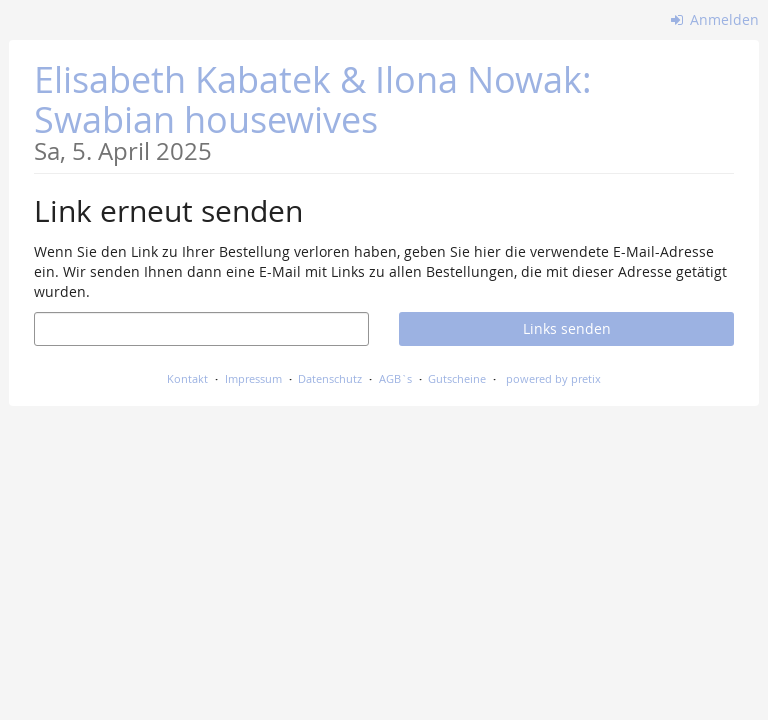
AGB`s (395, 378)
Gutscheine (457, 378)
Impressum (253, 378)
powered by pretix (553, 378)
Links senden (567, 328)
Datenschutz (330, 378)
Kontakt (187, 378)
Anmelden (715, 19)
